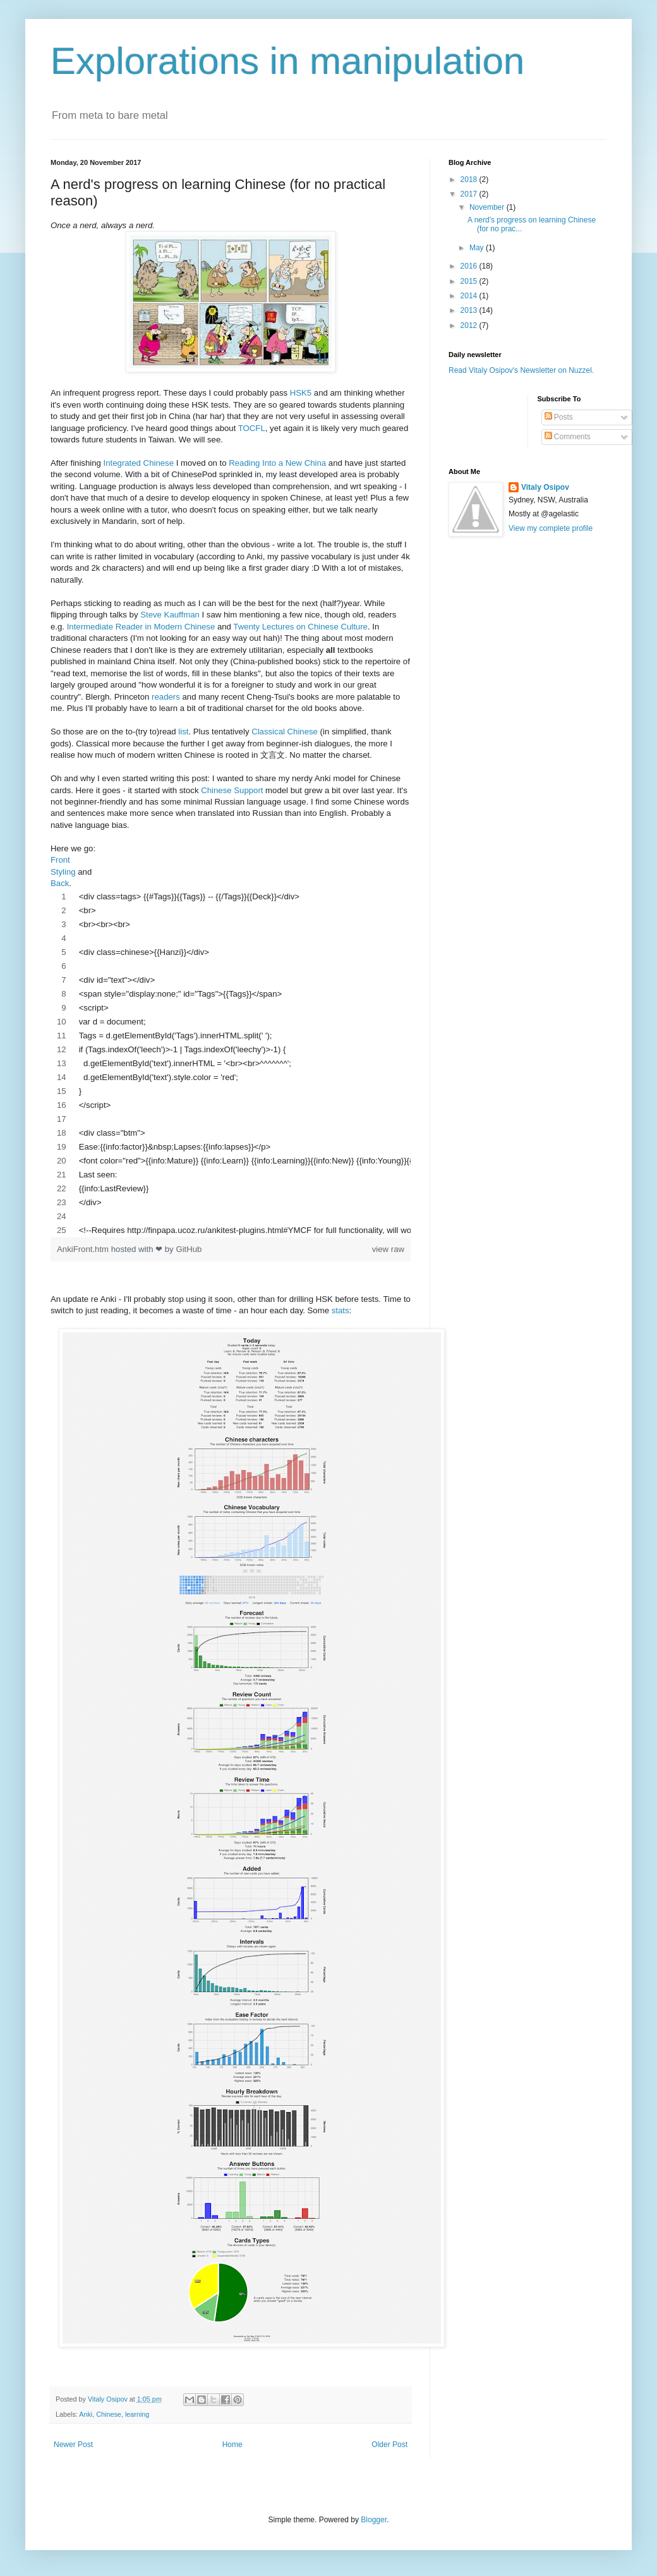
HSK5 (300, 393)
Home (232, 2444)
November (488, 207)
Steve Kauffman (170, 614)
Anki (85, 2414)
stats (340, 1310)
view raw (388, 1249)
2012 (470, 325)
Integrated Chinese (139, 463)
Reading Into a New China (277, 463)
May (477, 247)
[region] (231, 1063)
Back (60, 883)
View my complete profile (551, 528)
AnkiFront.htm (84, 1249)
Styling (63, 872)
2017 (470, 194)
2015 (470, 281)
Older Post (389, 2444)
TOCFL (251, 428)
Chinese (108, 2414)
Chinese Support (232, 790)
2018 (470, 179)
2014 (470, 295)
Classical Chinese (284, 731)
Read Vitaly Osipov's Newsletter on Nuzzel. (521, 370)
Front (60, 860)
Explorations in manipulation (287, 61)
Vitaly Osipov (545, 487)
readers (166, 697)
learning (137, 2414)
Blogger (374, 2519)
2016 (470, 266)
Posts (559, 417)
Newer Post (73, 2444)
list (183, 731)
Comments (568, 436)
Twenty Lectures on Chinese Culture (300, 626)
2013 (470, 310)
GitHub (189, 1249)
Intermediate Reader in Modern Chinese (141, 626)
